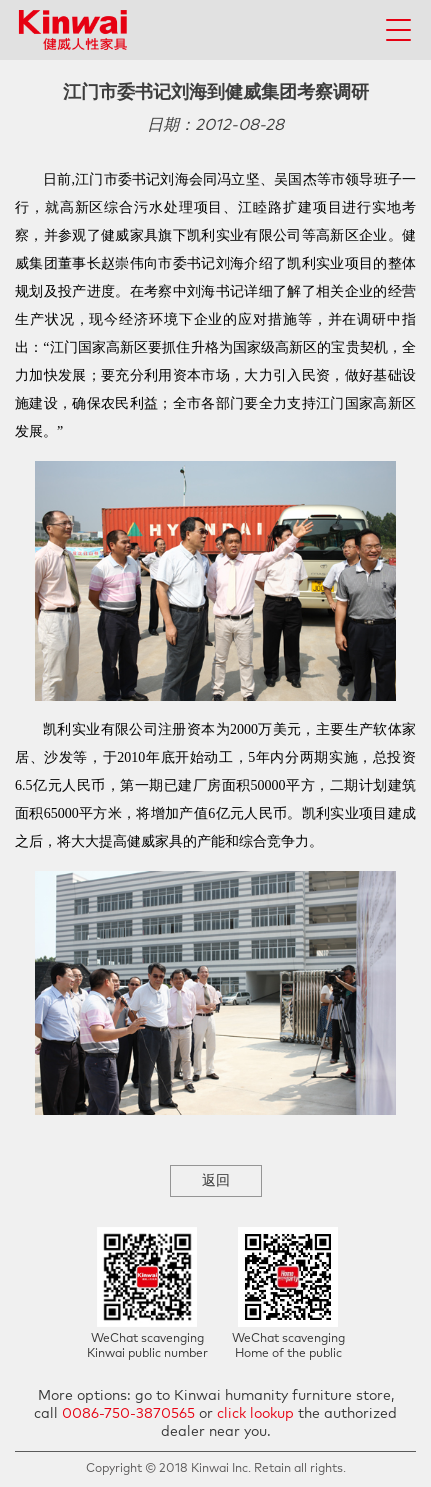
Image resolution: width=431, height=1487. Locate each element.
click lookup (255, 1414)
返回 (216, 1181)
